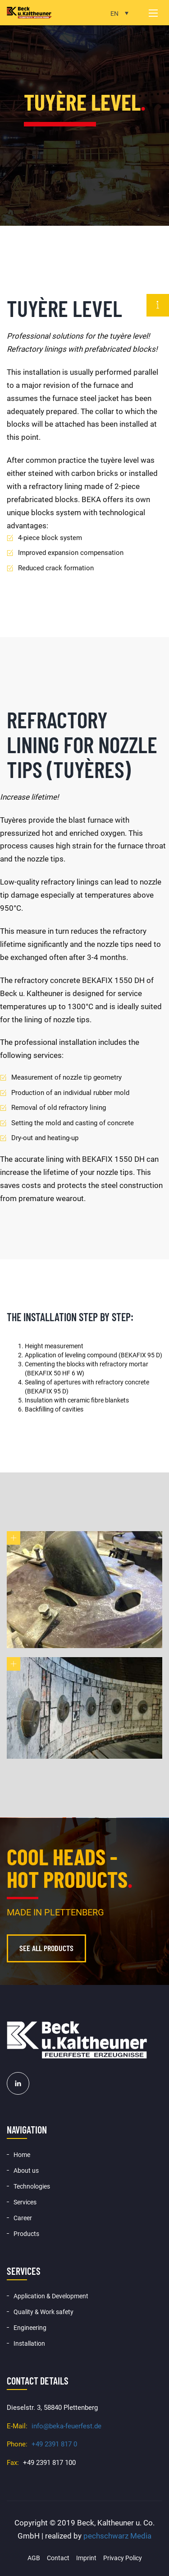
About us (26, 2170)
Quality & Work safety (43, 2311)
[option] (84, 113)
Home (22, 2154)
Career (23, 2218)
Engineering (30, 2327)
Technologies (32, 2186)
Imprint (86, 2558)
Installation (29, 2343)
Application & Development (51, 2296)
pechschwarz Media (117, 2535)
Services (25, 2202)
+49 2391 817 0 (54, 2444)
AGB (33, 2558)
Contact (58, 2558)
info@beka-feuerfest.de (66, 2426)
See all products (46, 1948)
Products (26, 2233)
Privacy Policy (122, 2558)
